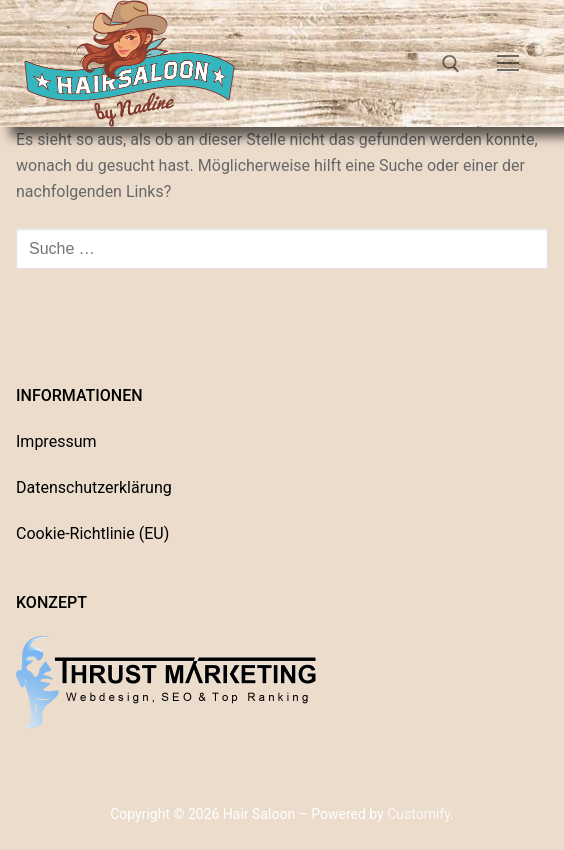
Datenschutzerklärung (94, 487)
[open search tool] (451, 64)
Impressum (56, 441)
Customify (418, 814)
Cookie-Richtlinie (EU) (92, 533)
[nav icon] (508, 64)
